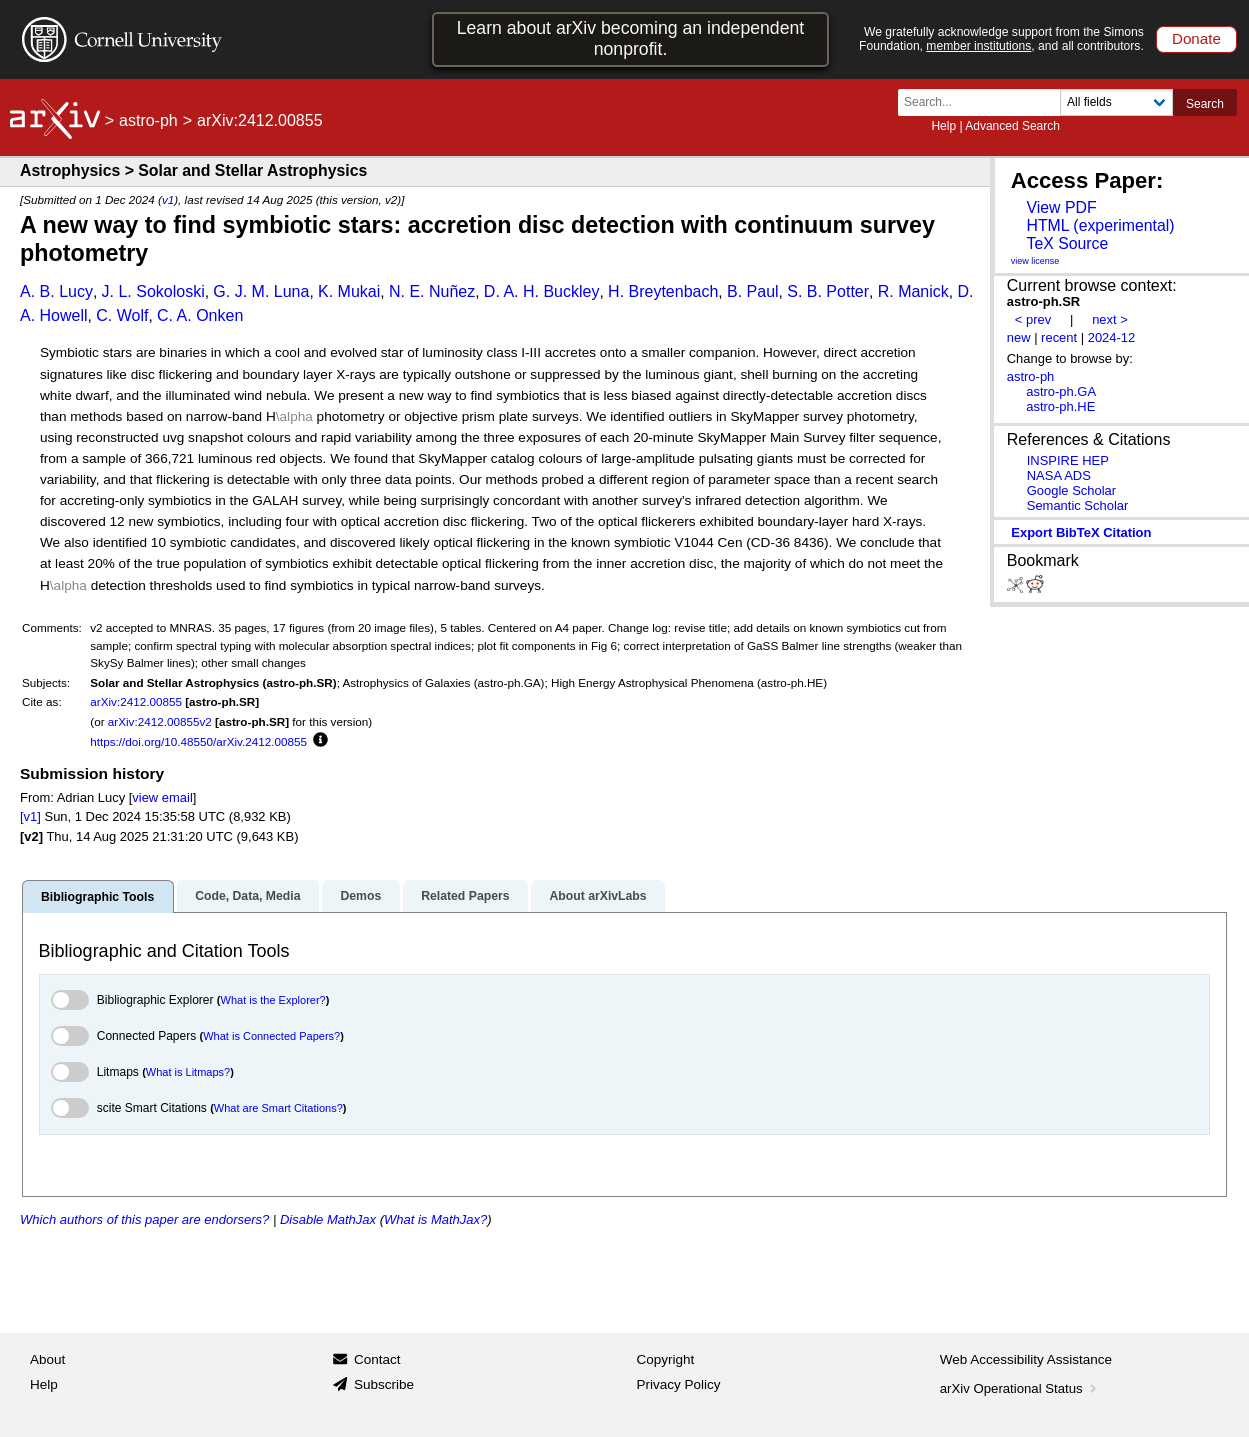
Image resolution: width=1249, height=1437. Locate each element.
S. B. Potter (828, 291)
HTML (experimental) (1100, 225)
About (47, 1359)
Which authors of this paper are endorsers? (144, 1219)
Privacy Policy (679, 1384)
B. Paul (753, 291)
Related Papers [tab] (465, 896)
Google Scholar (1071, 490)
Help (943, 126)
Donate (1196, 38)
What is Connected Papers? (271, 1036)
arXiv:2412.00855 (136, 701)
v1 (168, 199)
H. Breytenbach (663, 291)
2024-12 (1112, 337)
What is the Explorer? (273, 1000)
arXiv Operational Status (1020, 1388)
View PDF (1061, 207)
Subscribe (384, 1384)
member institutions (978, 46)
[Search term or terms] (985, 102)
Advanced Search (1012, 126)
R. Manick (913, 291)
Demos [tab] (360, 896)
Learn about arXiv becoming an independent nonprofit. (631, 38)
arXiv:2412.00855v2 (160, 721)
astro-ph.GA (1061, 391)
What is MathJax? (435, 1219)
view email (162, 797)
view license (1035, 261)
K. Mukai (349, 291)
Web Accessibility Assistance (1026, 1359)
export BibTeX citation (1081, 532)
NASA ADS (1059, 475)
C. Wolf (122, 315)
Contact (377, 1359)
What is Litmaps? (188, 1072)
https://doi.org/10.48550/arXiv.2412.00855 (198, 741)
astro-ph (148, 120)
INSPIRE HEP (1068, 460)
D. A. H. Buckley (542, 291)
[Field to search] (1116, 102)
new (1019, 337)
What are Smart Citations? (278, 1108)
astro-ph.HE (1060, 406)
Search (1205, 104)
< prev (1033, 319)
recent (1059, 337)
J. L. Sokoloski (153, 291)
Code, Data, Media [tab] (247, 896)
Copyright (666, 1359)
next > (1110, 319)
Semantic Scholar (1078, 505)
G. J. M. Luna (261, 291)
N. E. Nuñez (432, 291)
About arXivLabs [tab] (597, 896)
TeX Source (1067, 243)
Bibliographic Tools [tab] (97, 897)
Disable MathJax (328, 1219)
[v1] (30, 816)
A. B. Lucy (56, 291)
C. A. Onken (200, 315)
